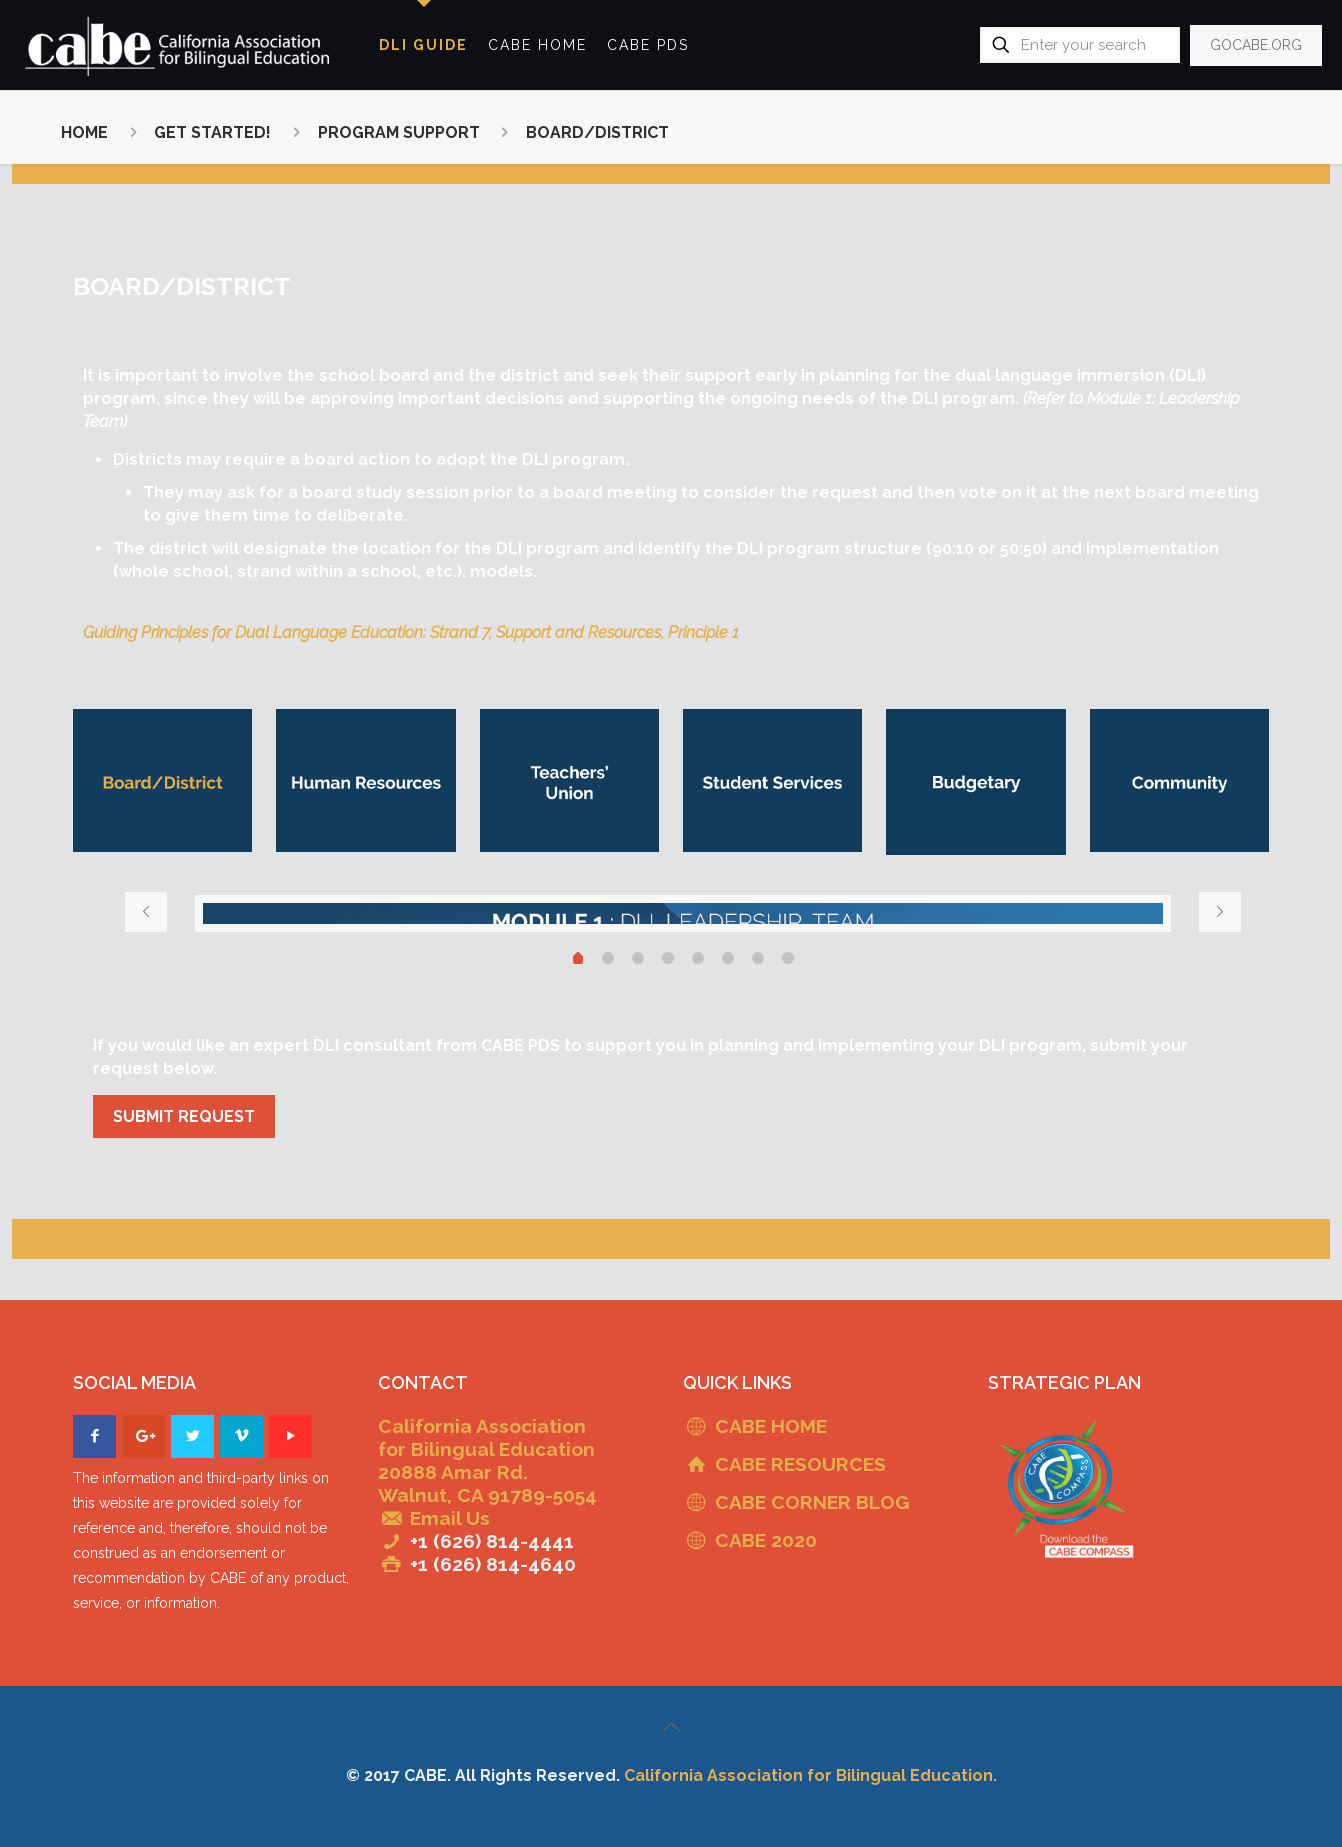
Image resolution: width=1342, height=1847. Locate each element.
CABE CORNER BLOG (812, 1502)
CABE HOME (771, 1426)
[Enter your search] (1080, 45)
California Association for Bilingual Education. (810, 1775)
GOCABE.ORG (1256, 45)
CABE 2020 (766, 1540)
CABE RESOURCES (800, 1464)
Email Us (450, 1518)
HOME (84, 132)
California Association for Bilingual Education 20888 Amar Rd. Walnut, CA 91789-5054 (487, 1460)
